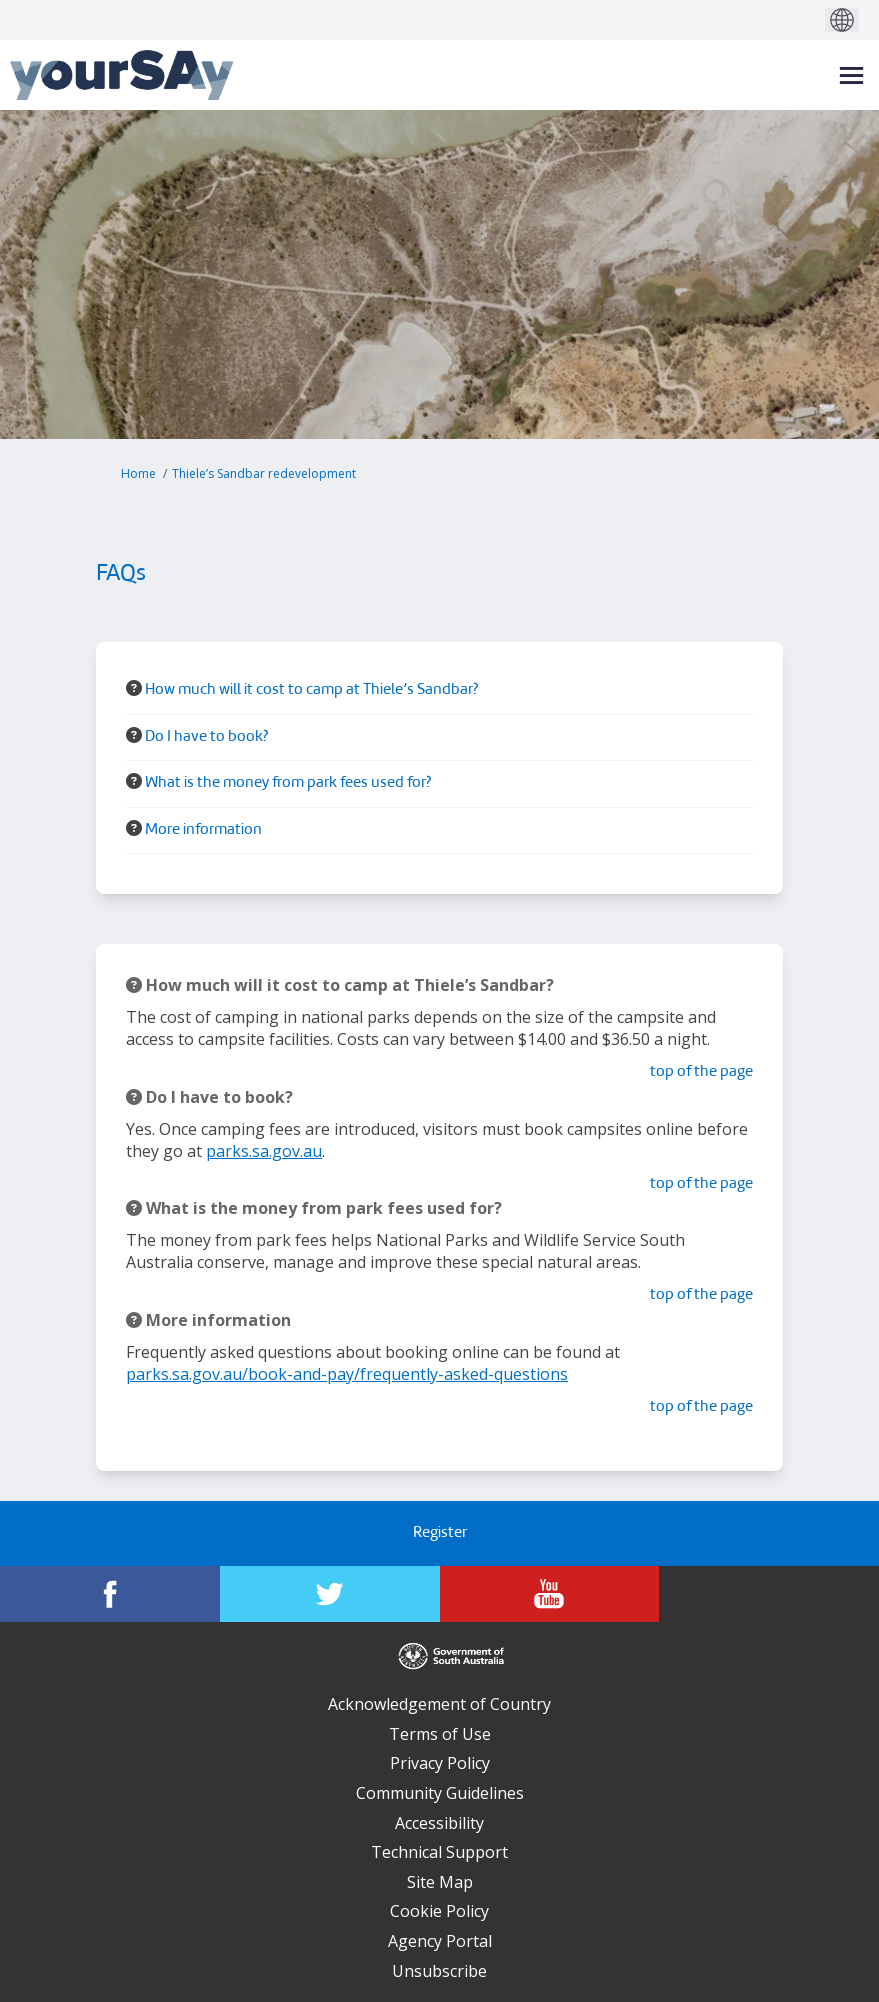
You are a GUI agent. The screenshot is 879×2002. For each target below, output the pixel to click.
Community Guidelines (440, 1793)
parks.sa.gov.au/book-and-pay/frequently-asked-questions (347, 1374)
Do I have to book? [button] (206, 737)
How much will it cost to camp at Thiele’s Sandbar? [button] (311, 690)
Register (440, 1533)
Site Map (440, 1882)
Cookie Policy (439, 1911)
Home (138, 473)
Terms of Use (440, 1734)
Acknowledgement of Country (439, 1704)
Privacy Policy (440, 1763)
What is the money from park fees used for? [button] (288, 783)
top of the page (701, 1072)
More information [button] (203, 830)
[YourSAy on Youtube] (550, 1594)
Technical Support (439, 1852)
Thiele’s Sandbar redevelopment (264, 473)
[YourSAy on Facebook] (110, 1594)
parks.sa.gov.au (264, 1151)
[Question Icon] (134, 688)
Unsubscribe (439, 1971)
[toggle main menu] (851, 75)
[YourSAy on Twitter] (330, 1594)
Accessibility (439, 1823)
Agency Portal (440, 1941)
